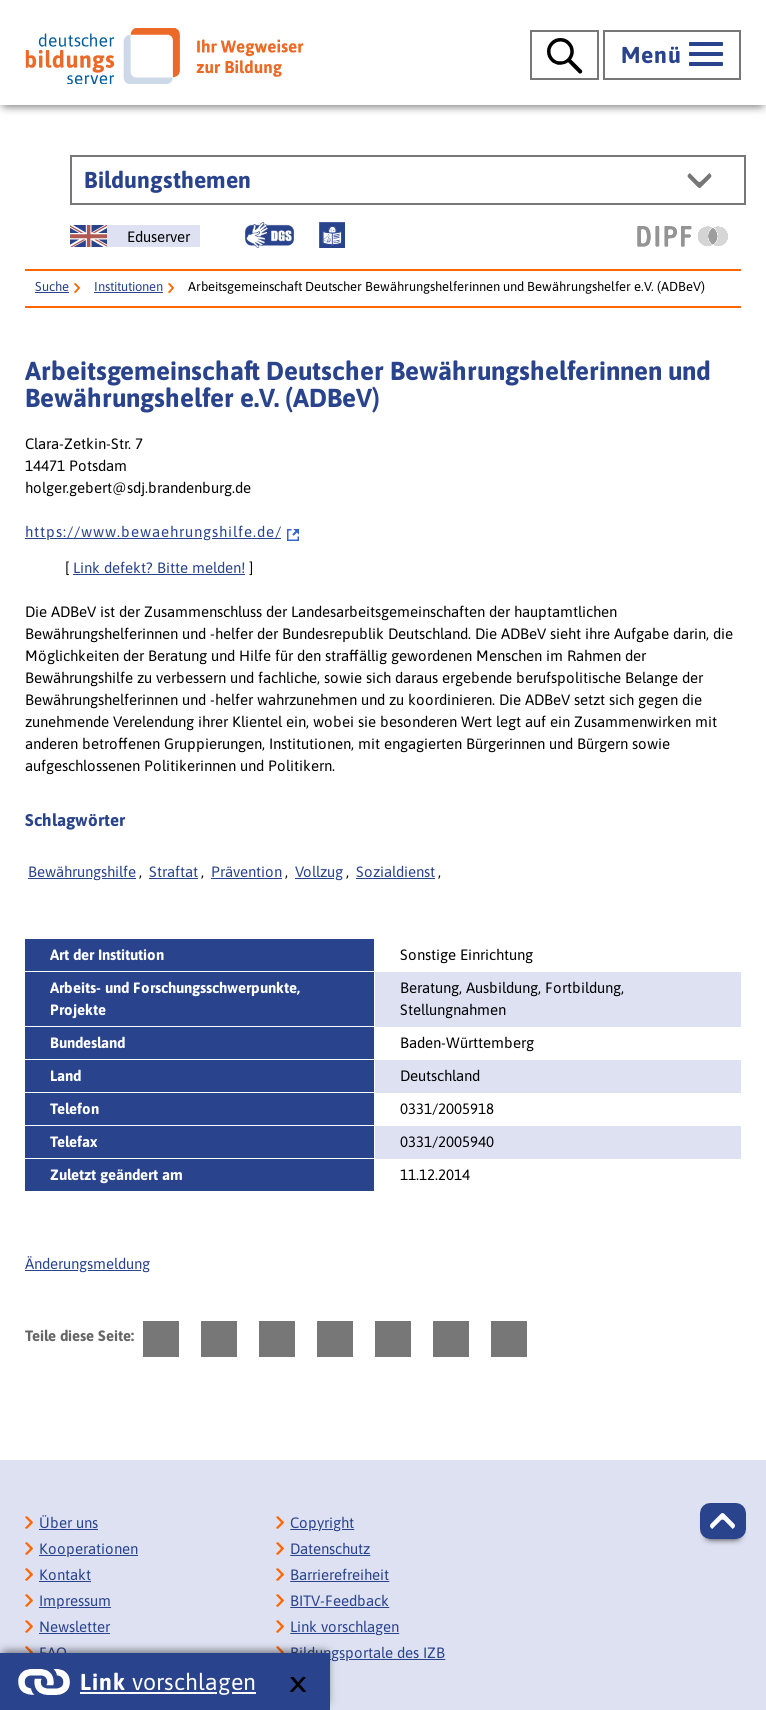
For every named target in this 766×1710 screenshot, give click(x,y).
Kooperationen (88, 1548)
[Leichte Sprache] (332, 235)
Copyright (322, 1522)
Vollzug (319, 871)
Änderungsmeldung (87, 1263)
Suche (52, 286)
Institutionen (128, 286)
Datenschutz (330, 1548)
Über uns (68, 1522)
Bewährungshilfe (82, 871)
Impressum (75, 1600)
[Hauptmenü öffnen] (672, 55)
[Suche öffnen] (564, 55)
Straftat (173, 871)
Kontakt (65, 1574)
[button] (723, 1521)
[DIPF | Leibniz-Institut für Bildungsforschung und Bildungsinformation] (682, 236)
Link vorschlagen (344, 1626)
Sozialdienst (395, 871)
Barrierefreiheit (339, 1574)
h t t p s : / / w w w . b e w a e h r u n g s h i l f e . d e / (163, 531)
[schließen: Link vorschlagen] (297, 1685)
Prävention (246, 871)
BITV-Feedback (339, 1600)
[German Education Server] (135, 236)
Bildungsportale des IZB (367, 1652)
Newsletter (74, 1626)
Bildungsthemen (167, 180)
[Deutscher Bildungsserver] (164, 56)
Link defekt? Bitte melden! (159, 567)
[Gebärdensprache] (269, 235)
